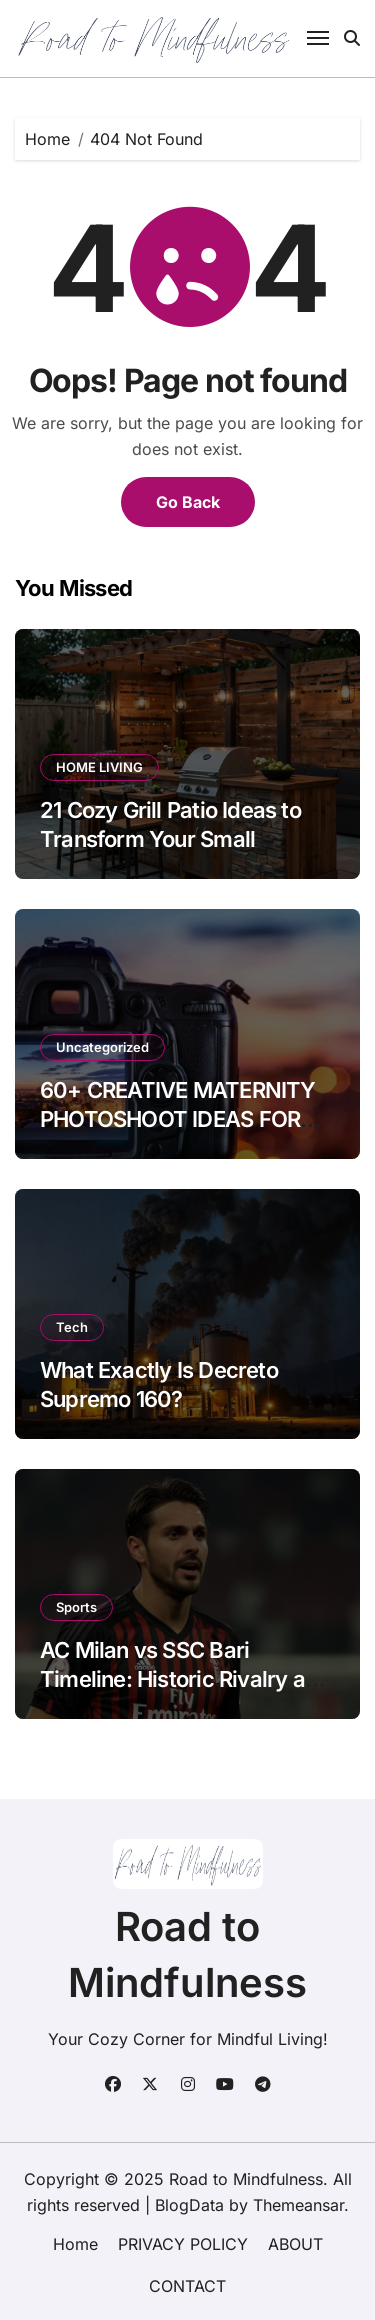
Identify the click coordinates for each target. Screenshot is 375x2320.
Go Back (188, 502)
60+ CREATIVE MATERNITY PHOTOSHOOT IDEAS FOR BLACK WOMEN (178, 1118)
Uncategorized (102, 1047)
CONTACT (187, 2286)
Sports (76, 1607)
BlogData (189, 2205)
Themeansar (298, 2205)
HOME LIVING (99, 767)
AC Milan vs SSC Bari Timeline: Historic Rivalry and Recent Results (185, 1678)
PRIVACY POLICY (183, 2244)
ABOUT (295, 2244)
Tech (72, 1327)
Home (75, 2244)
